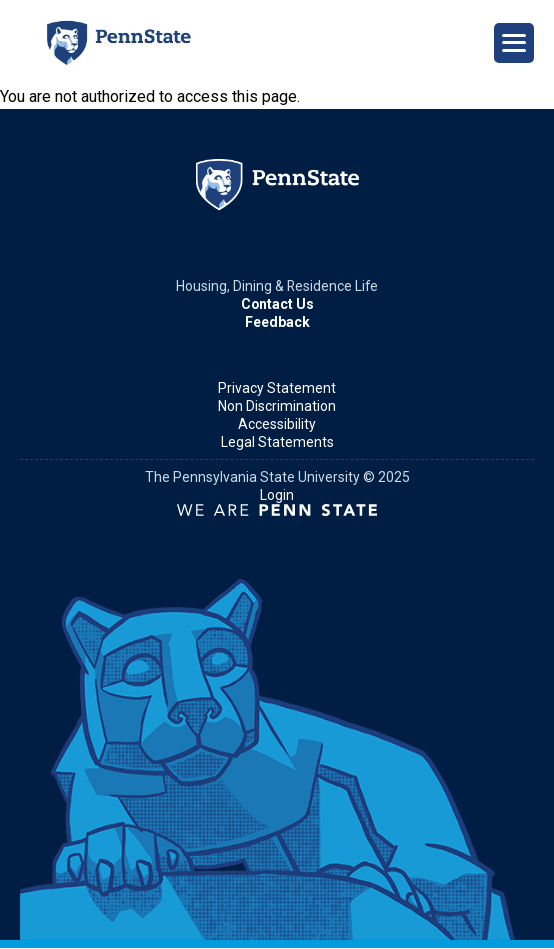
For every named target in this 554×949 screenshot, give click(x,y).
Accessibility (277, 424)
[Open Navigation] (514, 43)
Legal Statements (277, 442)
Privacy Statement (277, 388)
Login (277, 495)
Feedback (277, 322)
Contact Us (277, 304)
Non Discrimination (277, 406)
